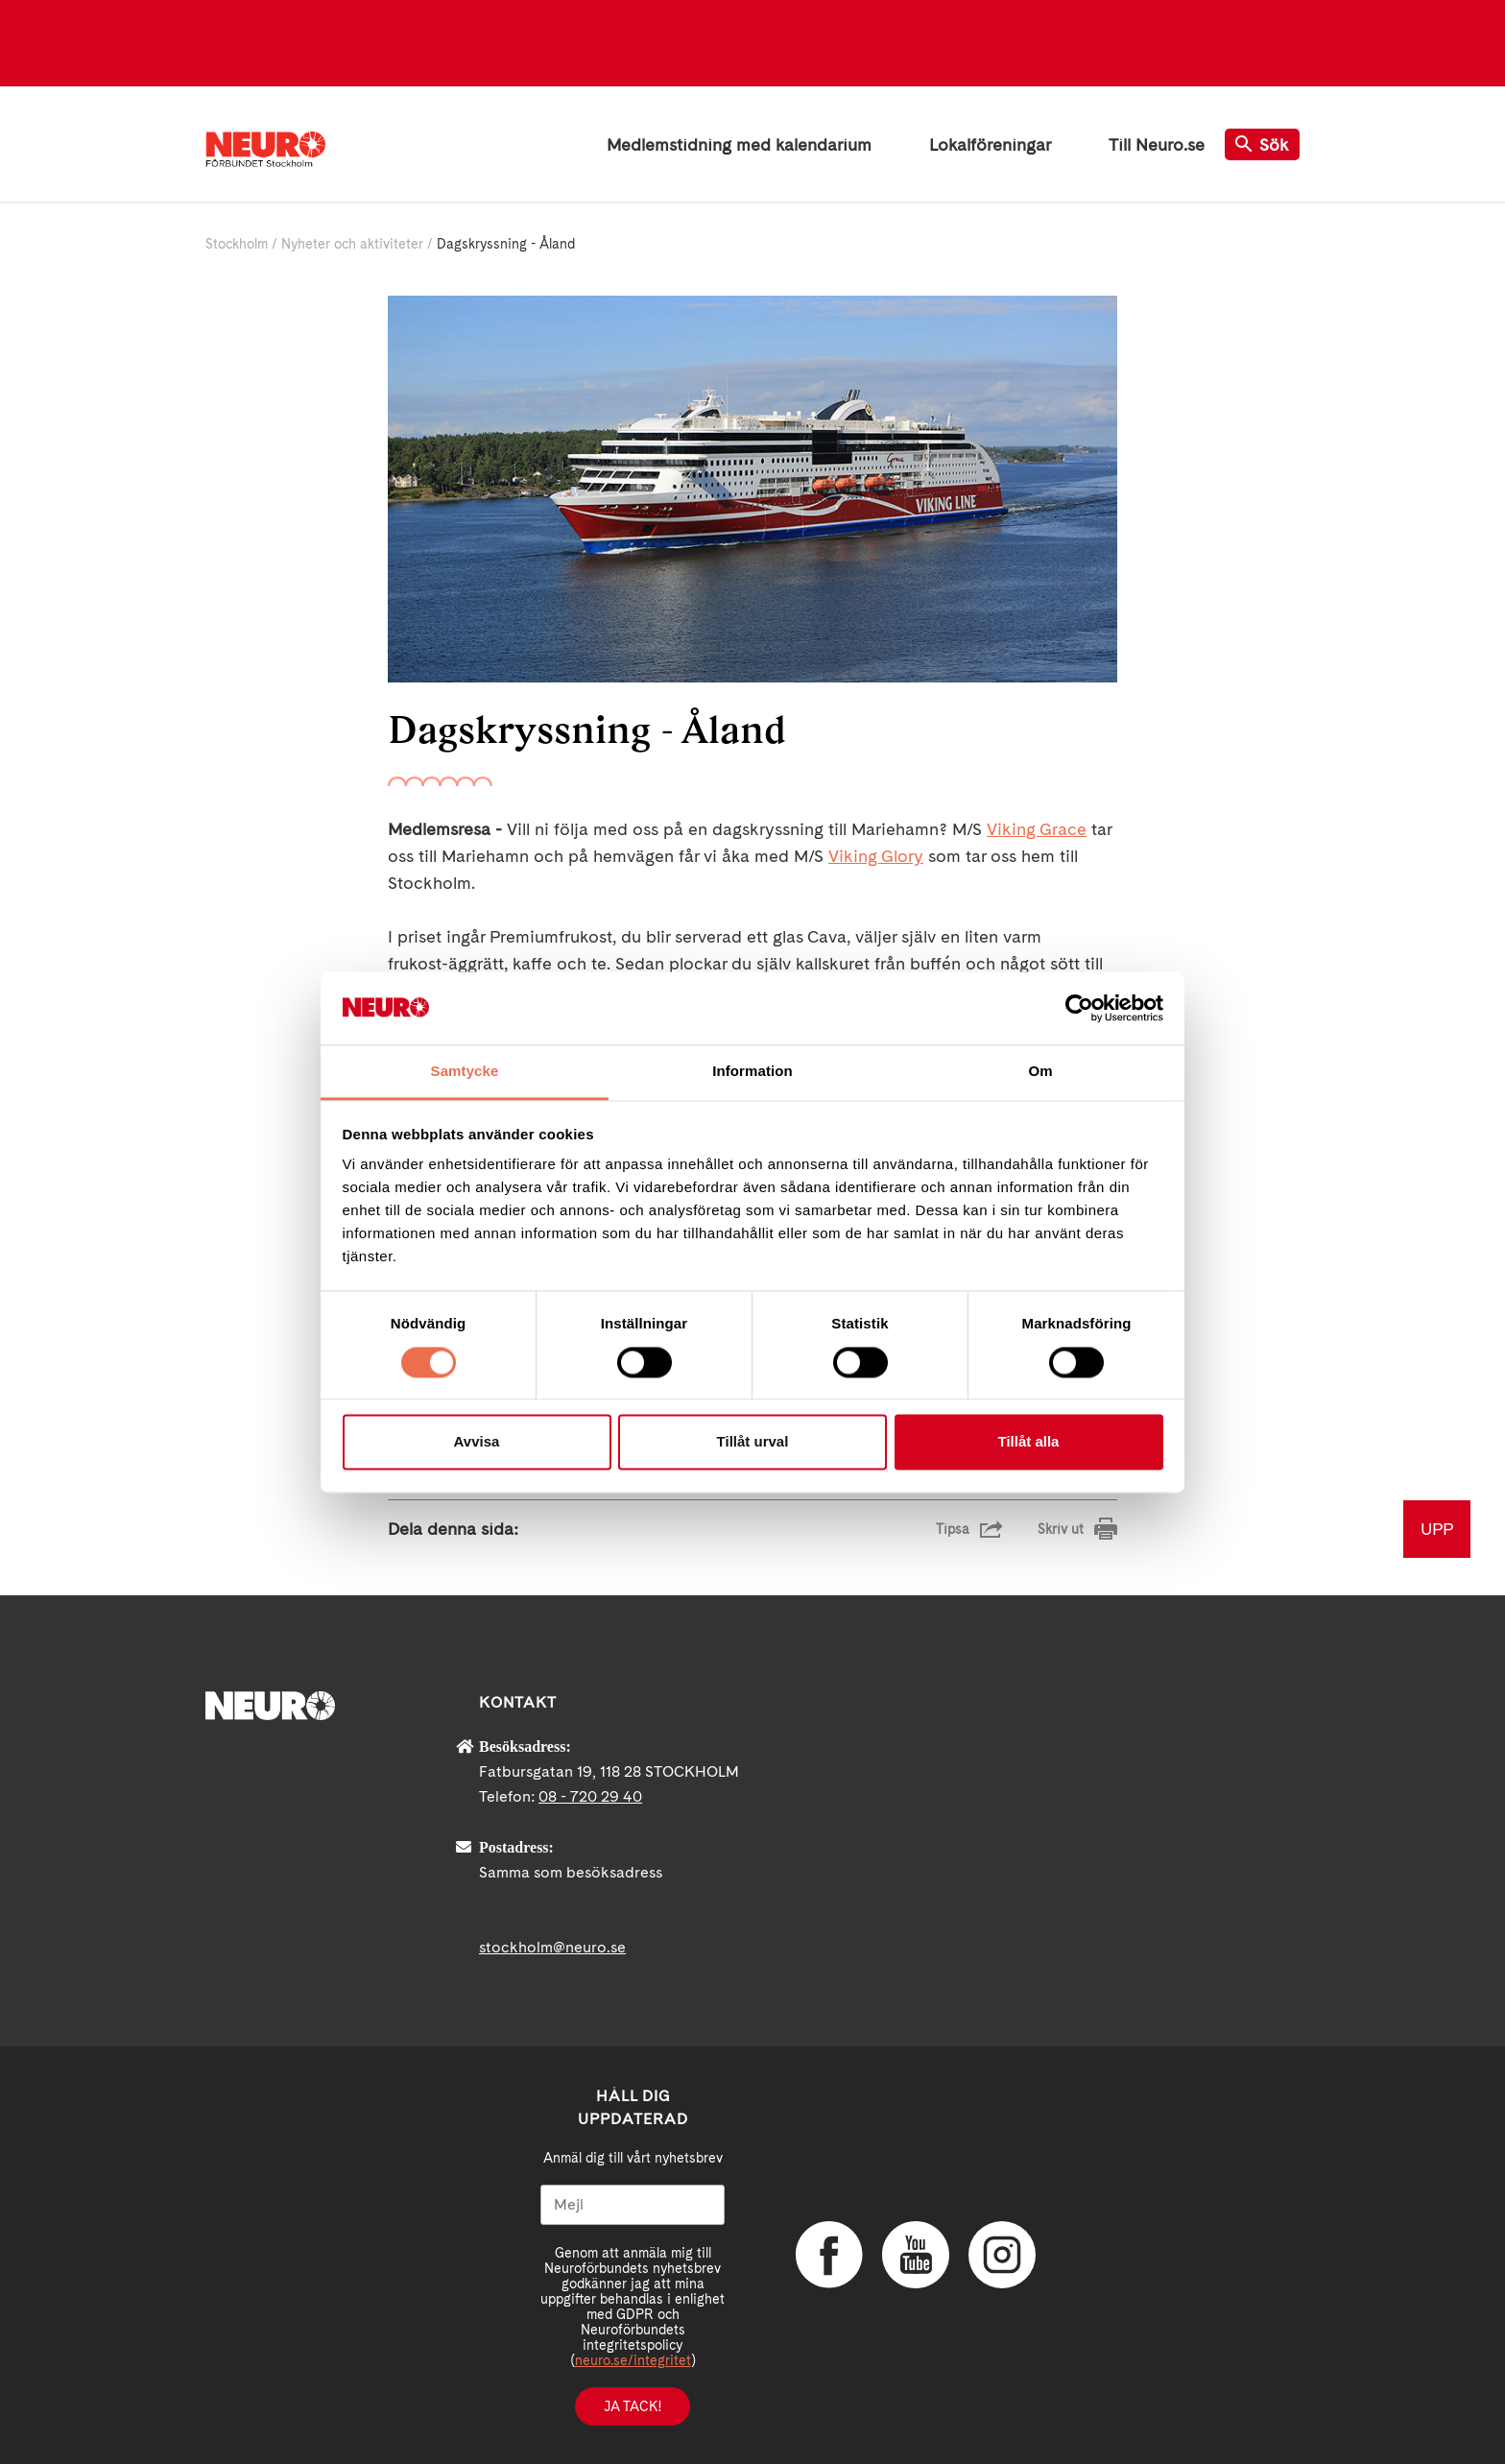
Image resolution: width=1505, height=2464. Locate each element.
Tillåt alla (1029, 1442)
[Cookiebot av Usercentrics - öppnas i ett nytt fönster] (1079, 1007)
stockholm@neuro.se (552, 1947)
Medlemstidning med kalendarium (739, 144)
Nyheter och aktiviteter (352, 243)
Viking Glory (875, 856)
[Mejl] (632, 2205)
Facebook (829, 2254)
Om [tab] (1040, 1072)
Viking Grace (1037, 829)
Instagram (1002, 2254)
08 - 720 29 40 (590, 1796)
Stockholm (236, 243)
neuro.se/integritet (633, 2360)
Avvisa (477, 1442)
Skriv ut (1061, 1529)
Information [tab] (752, 1072)
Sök (1262, 144)
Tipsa (952, 1529)
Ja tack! (632, 2406)
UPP (1437, 1529)
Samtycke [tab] (465, 1072)
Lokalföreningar (990, 144)
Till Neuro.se (1157, 144)
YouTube (915, 2254)
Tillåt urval (753, 1442)
